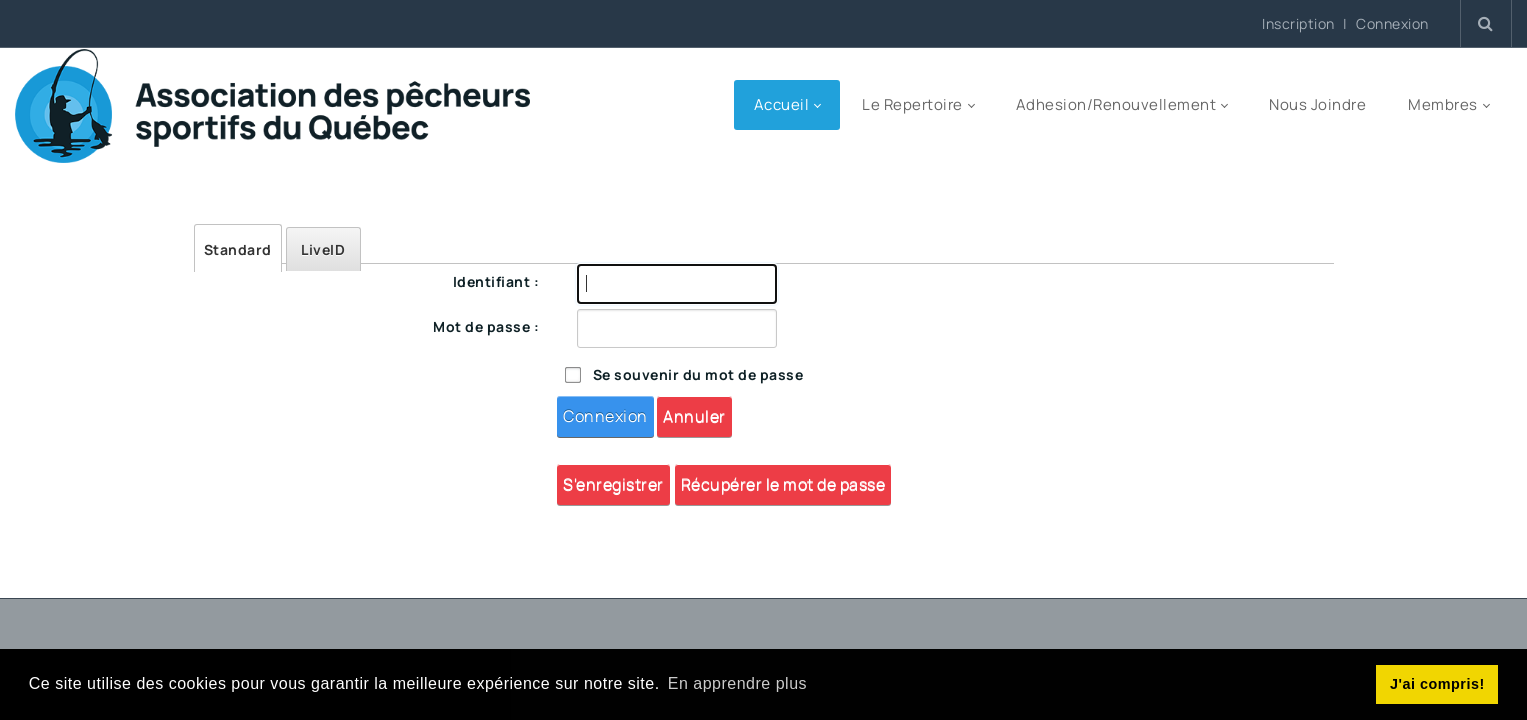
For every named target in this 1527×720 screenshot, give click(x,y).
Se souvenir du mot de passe (698, 374)
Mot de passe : (486, 326)
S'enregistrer (613, 484)
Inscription (1298, 23)
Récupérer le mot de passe (783, 484)
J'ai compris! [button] (1437, 684)
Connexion (1392, 24)
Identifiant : (496, 281)
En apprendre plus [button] (737, 683)
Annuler (694, 416)
